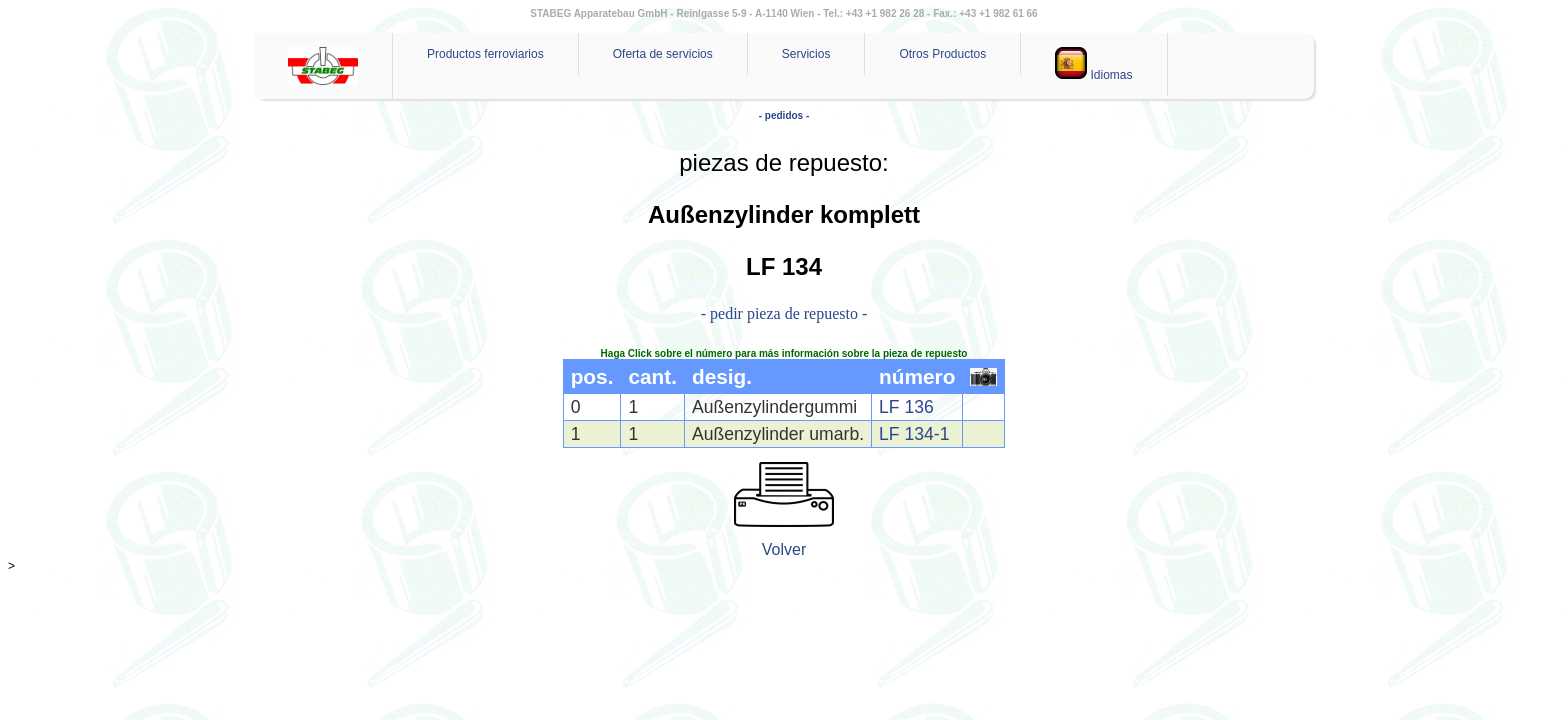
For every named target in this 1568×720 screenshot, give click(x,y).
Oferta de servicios (663, 54)
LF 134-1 (914, 434)
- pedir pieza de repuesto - (784, 313)
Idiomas (1093, 64)
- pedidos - (784, 115)
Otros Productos (942, 54)
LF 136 (906, 407)
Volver (784, 549)
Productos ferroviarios (485, 54)
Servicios (806, 54)
